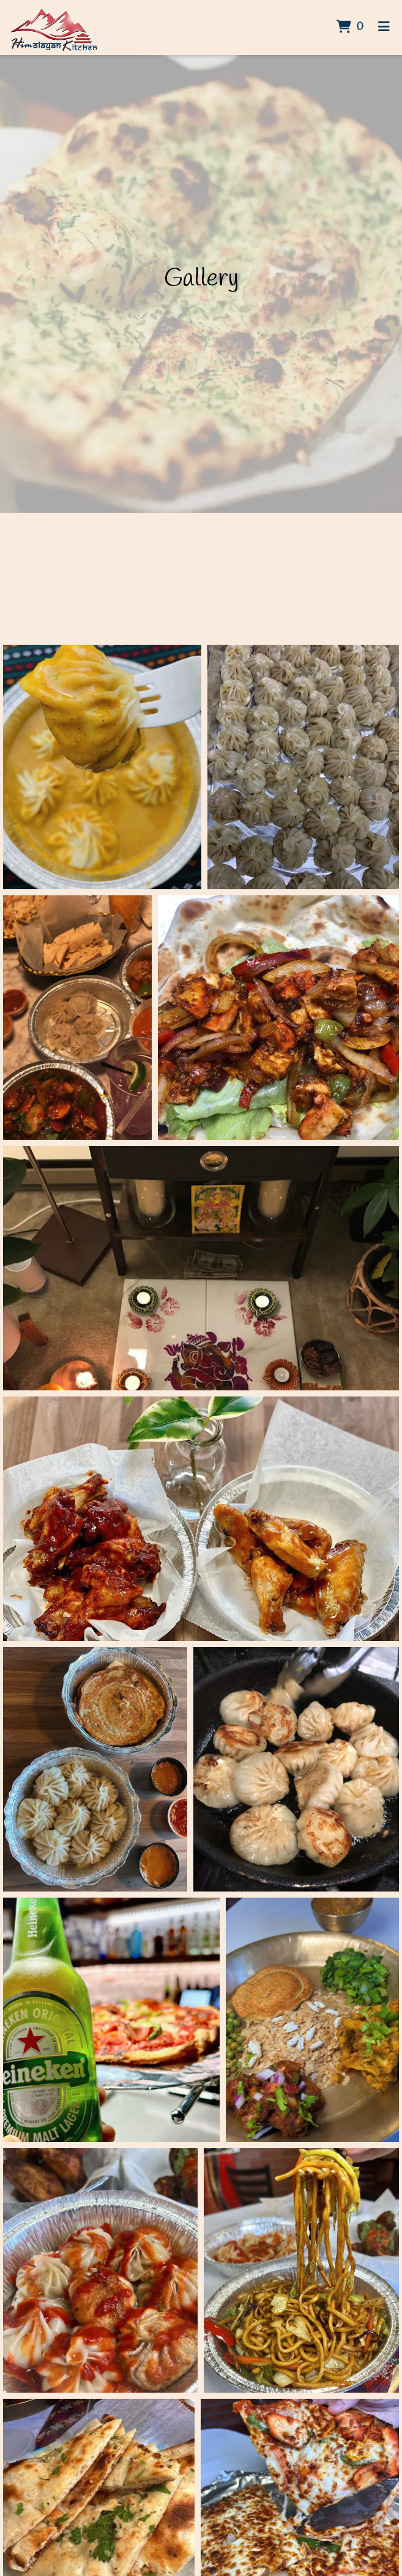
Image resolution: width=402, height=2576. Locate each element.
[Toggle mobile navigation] (384, 27)
